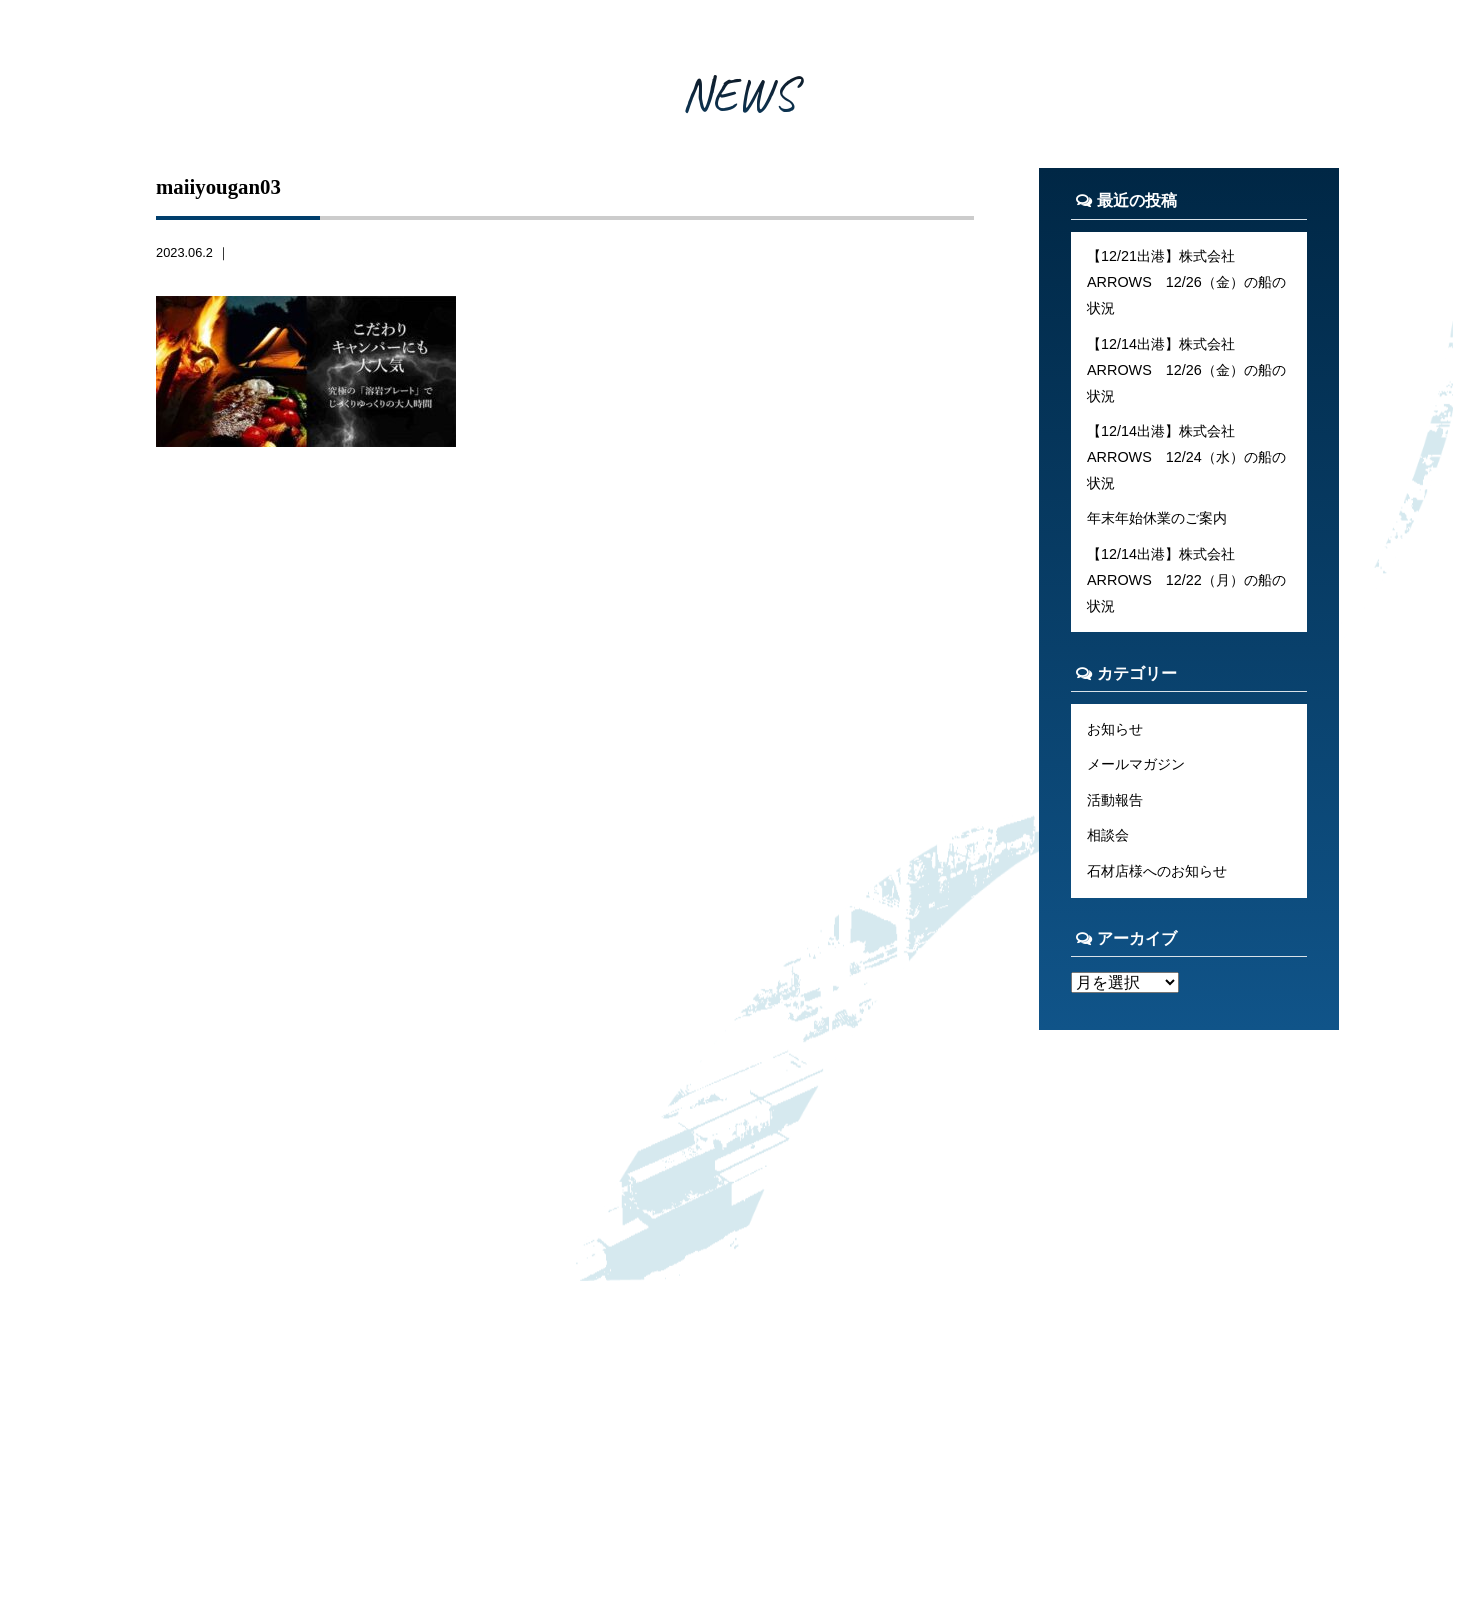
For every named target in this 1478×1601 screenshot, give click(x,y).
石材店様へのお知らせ (1157, 871)
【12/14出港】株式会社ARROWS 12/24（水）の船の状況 (1186, 457)
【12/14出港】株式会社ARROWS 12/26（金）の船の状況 (1186, 370)
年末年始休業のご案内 (1157, 518)
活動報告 (1115, 800)
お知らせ (1115, 729)
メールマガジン (1136, 764)
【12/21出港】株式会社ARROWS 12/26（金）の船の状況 (1186, 282)
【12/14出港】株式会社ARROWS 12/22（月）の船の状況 (1186, 580)
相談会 (1108, 835)
